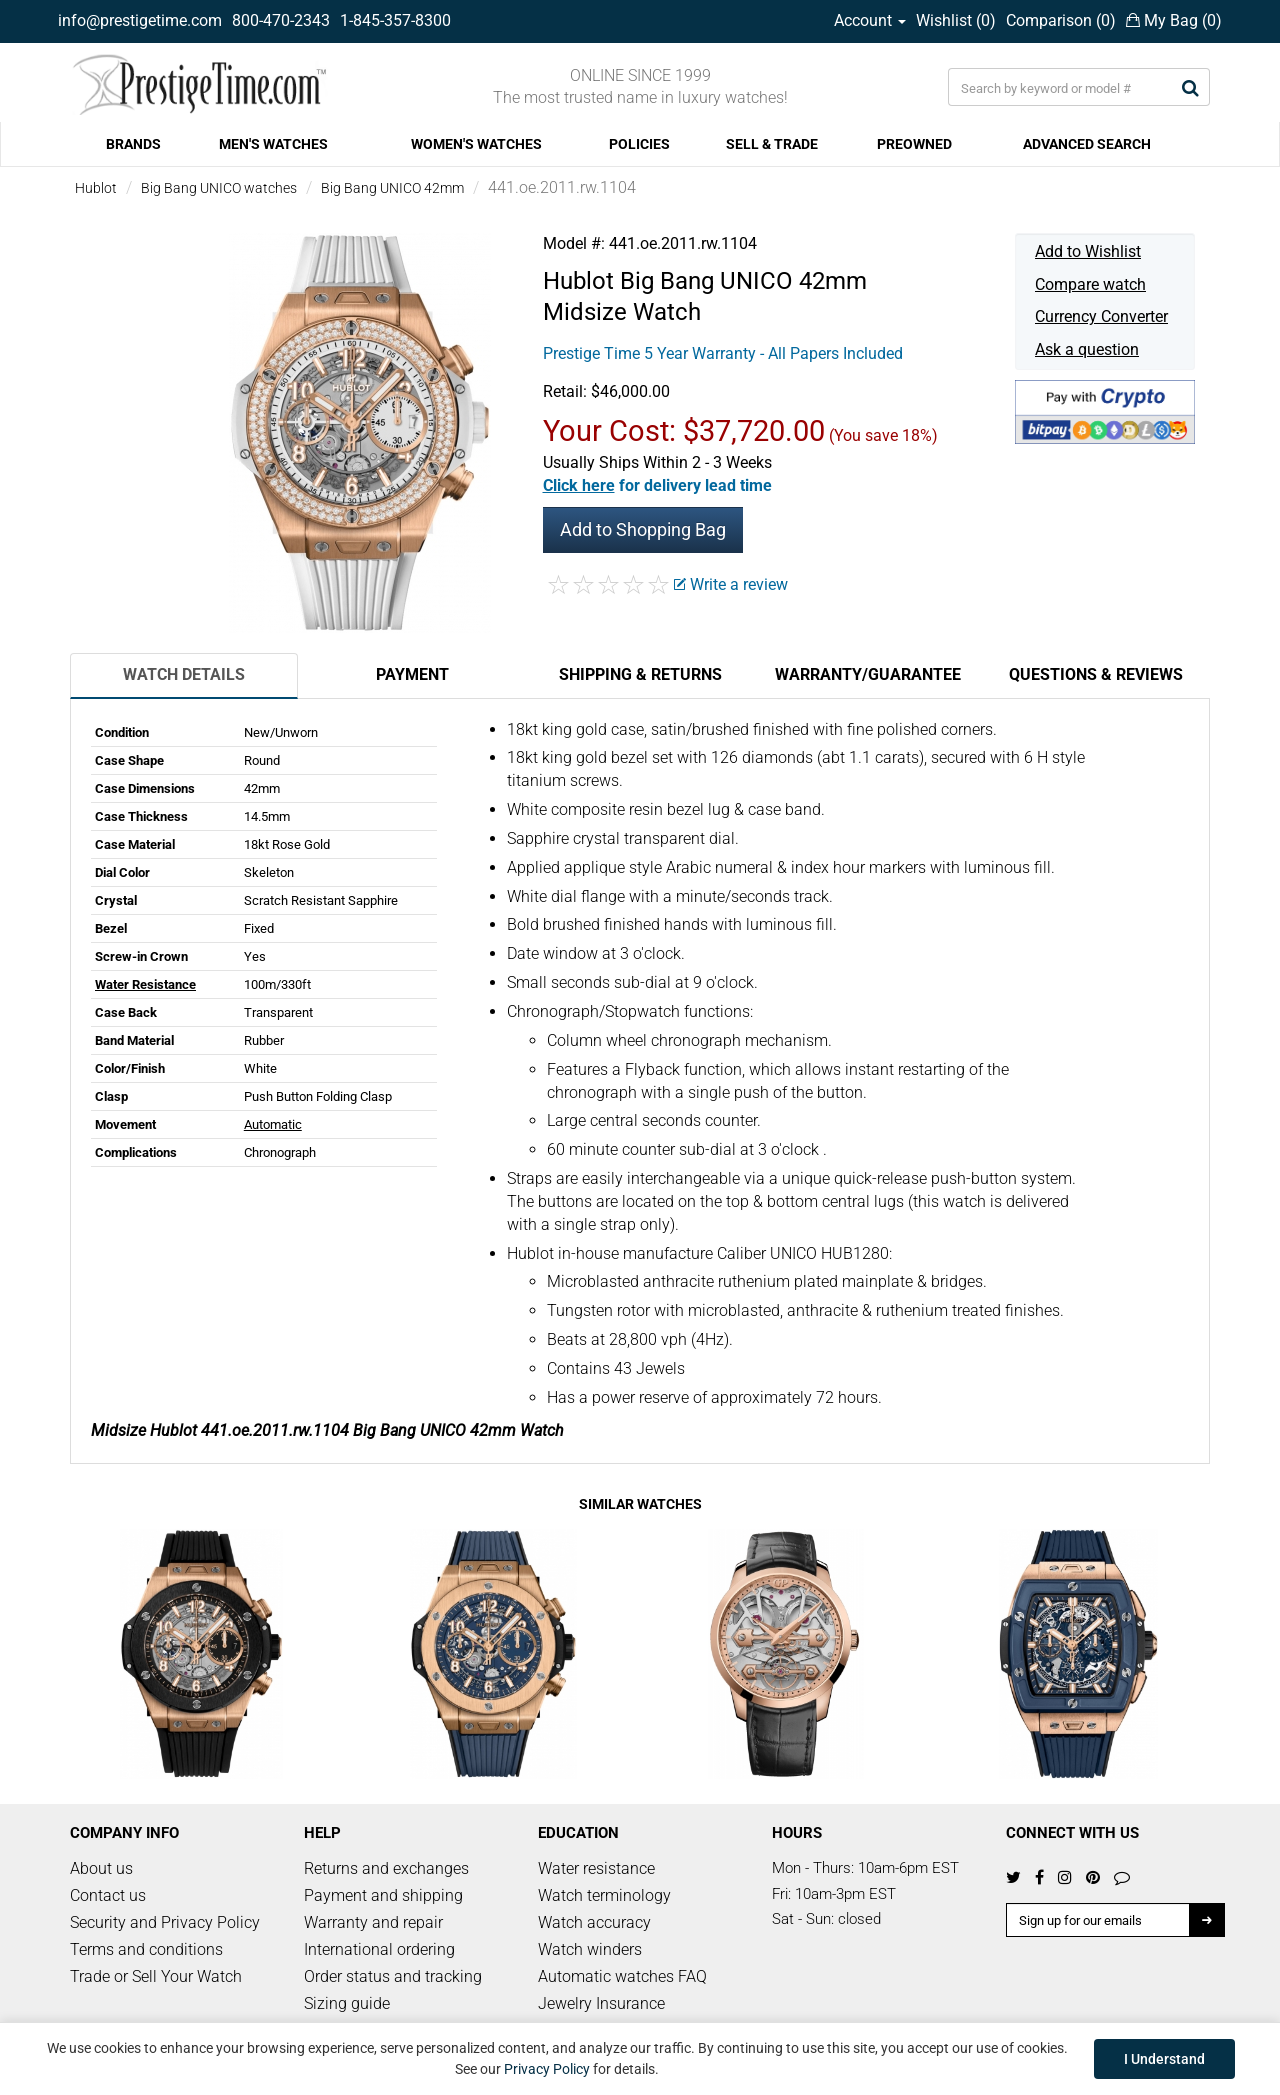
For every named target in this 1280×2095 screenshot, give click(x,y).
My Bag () (1174, 20)
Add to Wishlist (1088, 251)
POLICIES (639, 144)
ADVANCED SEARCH (1087, 144)
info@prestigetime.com (140, 20)
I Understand (1164, 2059)
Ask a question (1087, 349)
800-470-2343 (281, 20)
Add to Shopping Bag (643, 529)
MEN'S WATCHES (273, 144)
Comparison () (1061, 20)
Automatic (273, 1124)
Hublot (96, 188)
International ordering (379, 1949)
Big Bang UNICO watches (219, 188)
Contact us (108, 1895)
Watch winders (590, 1949)
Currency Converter (1101, 316)
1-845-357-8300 (395, 20)
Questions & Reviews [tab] (1096, 674)
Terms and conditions (146, 1949)
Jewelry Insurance (601, 2003)
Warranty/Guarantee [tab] (868, 674)
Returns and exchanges (386, 1868)
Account (870, 20)
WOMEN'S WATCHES (476, 144)
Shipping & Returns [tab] (640, 674)
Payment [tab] (412, 674)
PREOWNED (914, 144)
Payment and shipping (383, 1895)
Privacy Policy (547, 2069)
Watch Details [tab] (184, 674)
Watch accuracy (594, 1922)
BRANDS (133, 144)
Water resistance (596, 1868)
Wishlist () (956, 20)
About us (101, 1868)
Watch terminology (604, 1895)
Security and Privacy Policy (165, 1922)
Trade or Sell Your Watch (156, 1976)
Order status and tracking (393, 1976)
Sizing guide (347, 2003)
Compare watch (1090, 284)
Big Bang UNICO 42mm (392, 188)
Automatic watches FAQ (622, 1976)
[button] (657, 485)
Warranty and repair (373, 1922)
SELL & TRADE (772, 144)
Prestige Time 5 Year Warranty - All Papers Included (723, 353)
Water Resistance (145, 984)
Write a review (731, 584)
